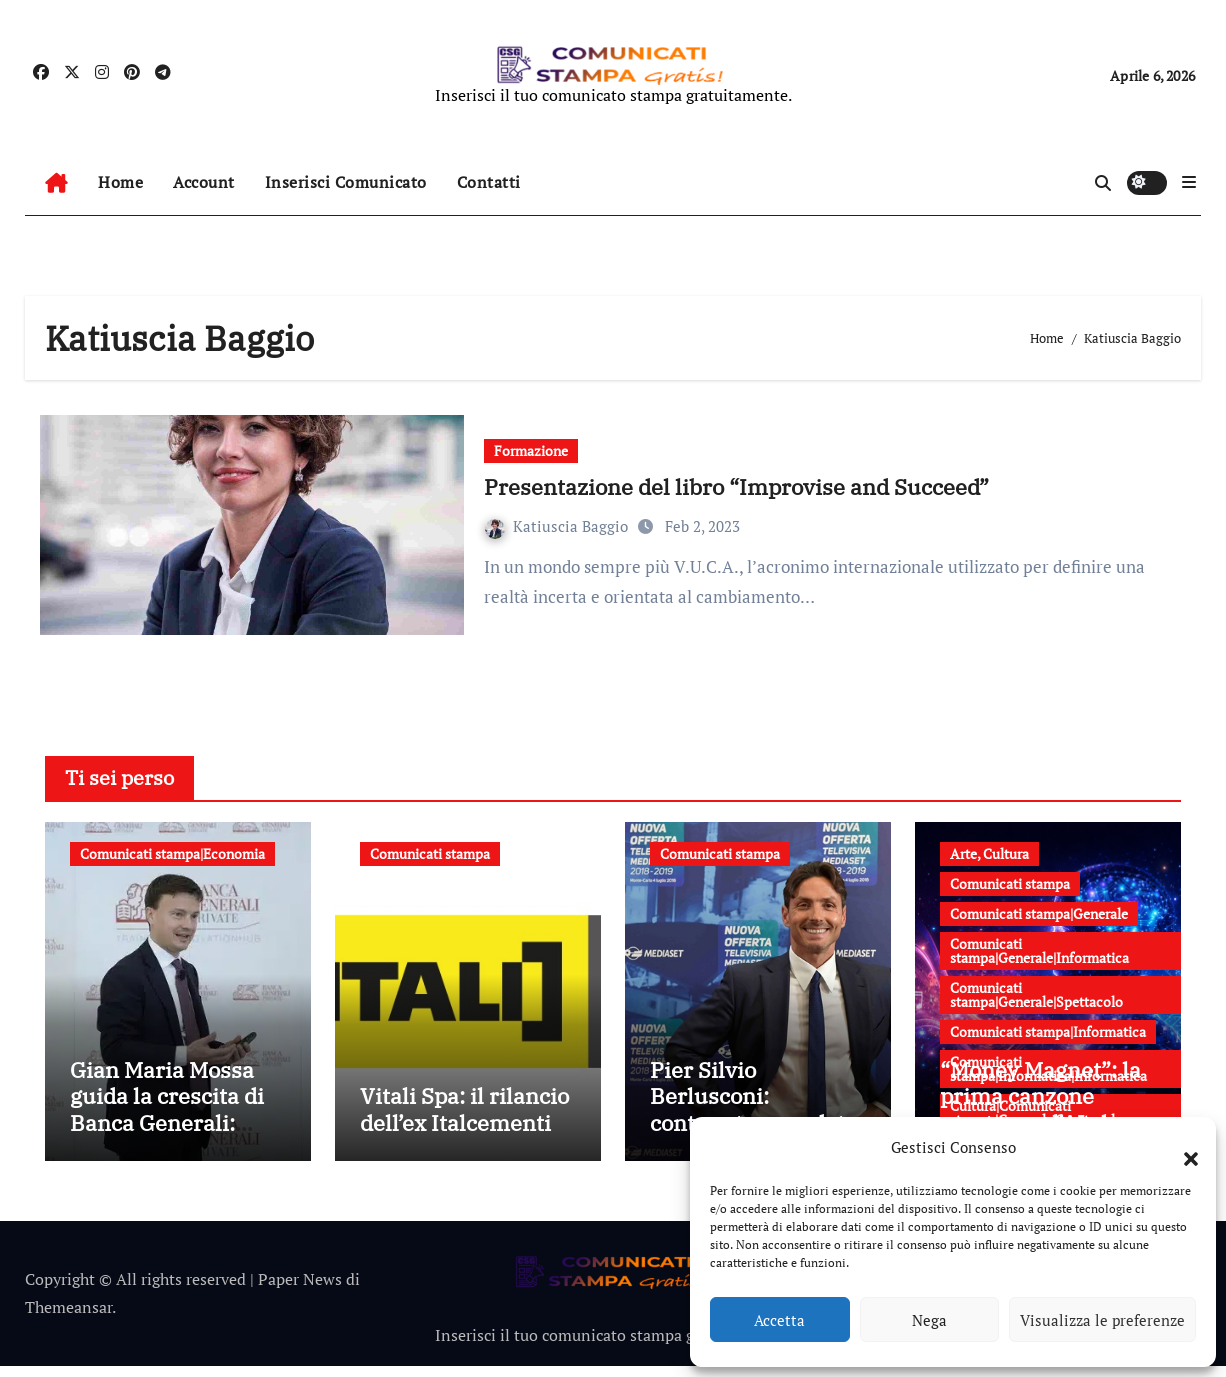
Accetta (779, 1320)
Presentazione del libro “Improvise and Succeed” (736, 486)
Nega (929, 1320)
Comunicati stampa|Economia (172, 853)
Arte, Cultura (989, 853)
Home (120, 182)
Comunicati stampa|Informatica (1048, 1031)
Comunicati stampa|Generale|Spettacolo (1036, 994)
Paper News (300, 1290)
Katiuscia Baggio (558, 526)
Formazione (531, 450)
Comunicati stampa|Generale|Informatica (1039, 950)
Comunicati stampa (430, 853)
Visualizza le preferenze (1102, 1320)
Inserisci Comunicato (346, 182)
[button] (1181, 1147)
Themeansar (68, 1319)
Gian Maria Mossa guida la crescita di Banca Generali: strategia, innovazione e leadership (167, 1146)
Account (204, 182)
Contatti (489, 182)
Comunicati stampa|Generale (1039, 913)
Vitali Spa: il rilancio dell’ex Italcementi (464, 1120)
